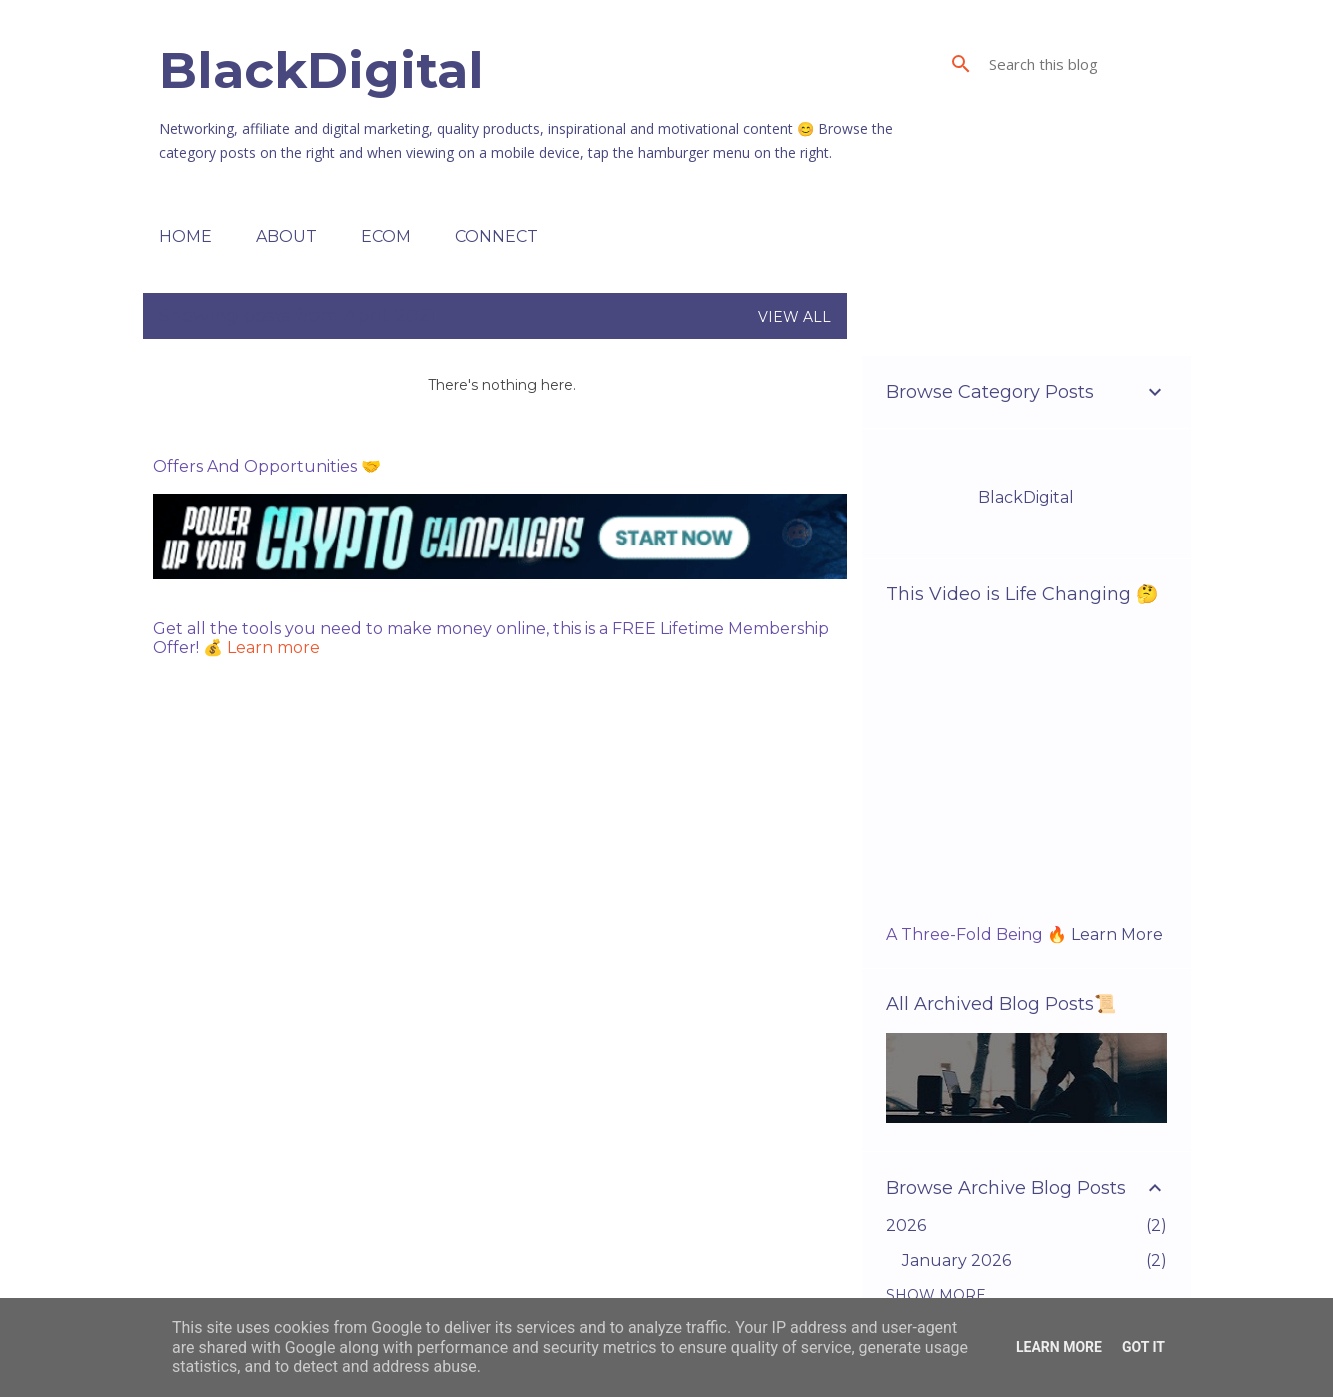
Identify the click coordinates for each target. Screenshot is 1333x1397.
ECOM (386, 236)
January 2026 (956, 1260)
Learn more (273, 647)
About (286, 236)
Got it (1143, 1347)
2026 (906, 1225)
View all (794, 317)
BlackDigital (321, 70)
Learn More (1117, 934)
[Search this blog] (1086, 64)
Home (185, 236)
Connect (496, 236)
